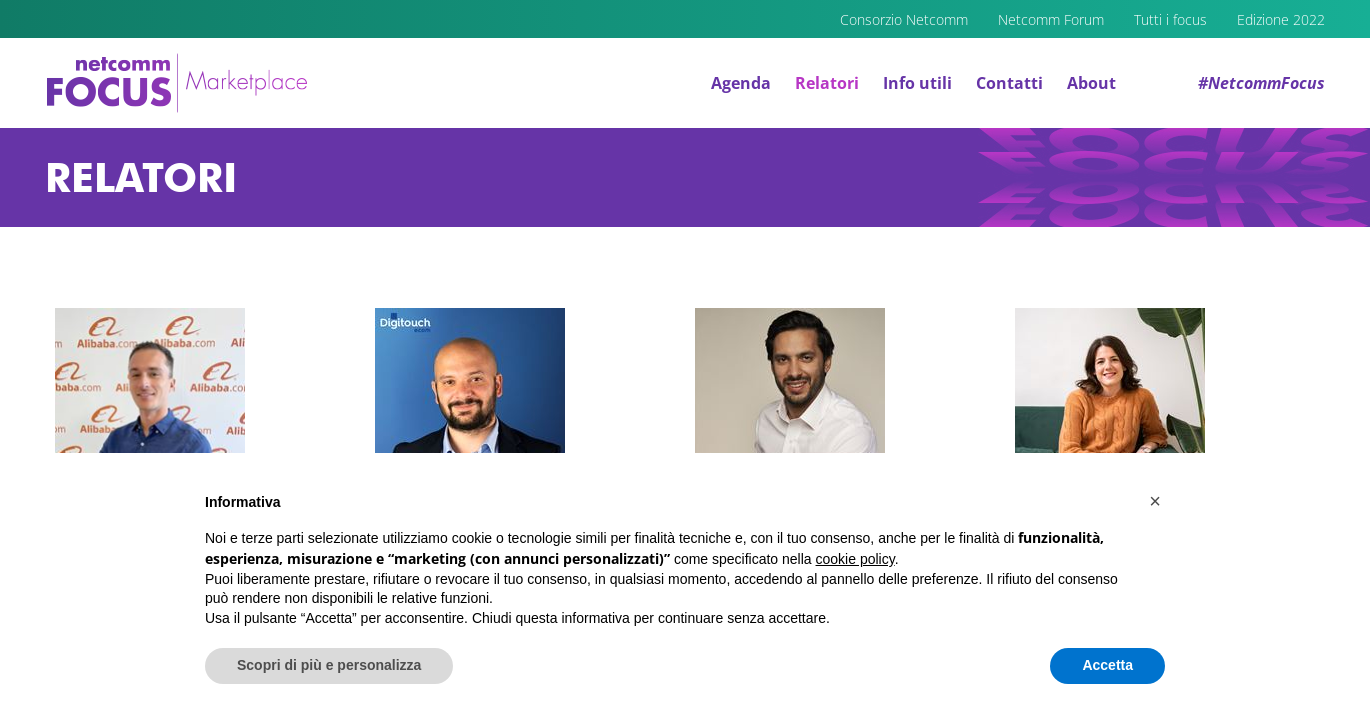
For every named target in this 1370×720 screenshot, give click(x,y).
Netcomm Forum (1051, 19)
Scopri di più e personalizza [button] (329, 665)
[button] (1155, 501)
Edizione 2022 (1281, 19)
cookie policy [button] (855, 559)
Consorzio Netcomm (904, 19)
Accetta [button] (1107, 665)
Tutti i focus (1170, 19)
